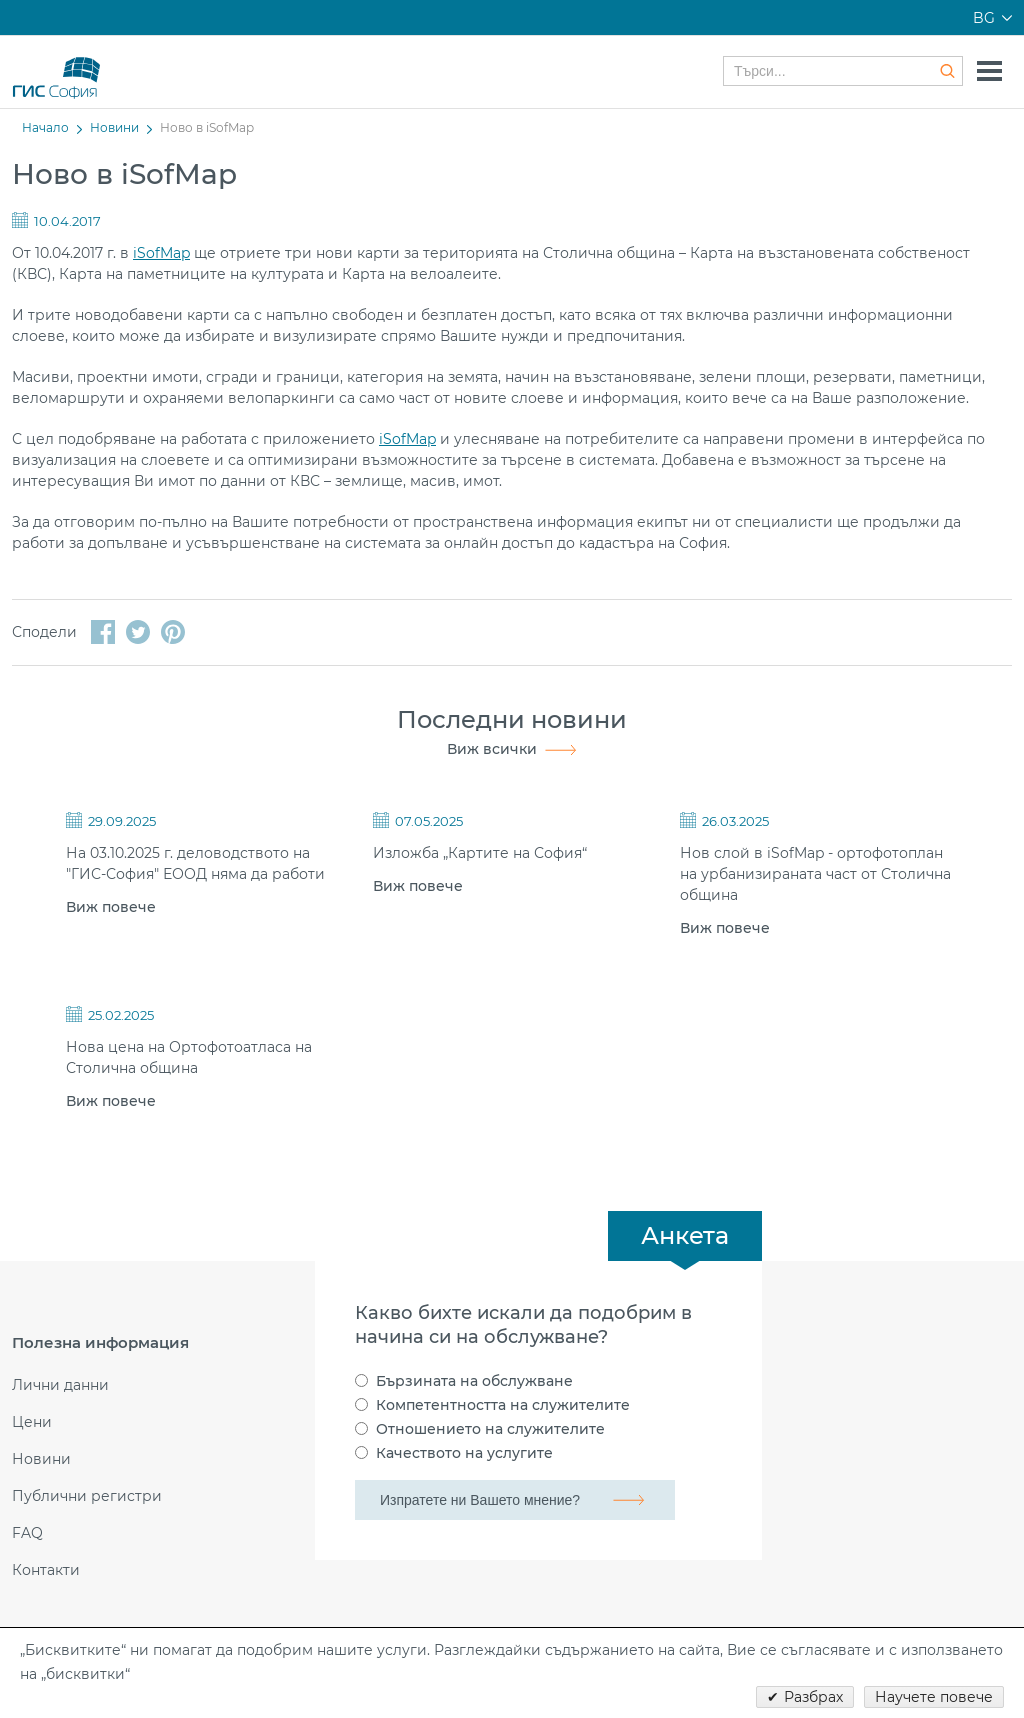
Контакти (46, 1570)
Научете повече (934, 1697)
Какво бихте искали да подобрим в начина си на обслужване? (523, 1325)
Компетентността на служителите (503, 1405)
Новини (114, 127)
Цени (32, 1422)
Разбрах (813, 1697)
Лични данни (60, 1385)
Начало (45, 127)
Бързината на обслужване (474, 1381)
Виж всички (492, 749)
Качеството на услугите (464, 1453)
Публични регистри (87, 1496)
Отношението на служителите (490, 1429)
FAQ (27, 1533)
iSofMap (161, 253)
